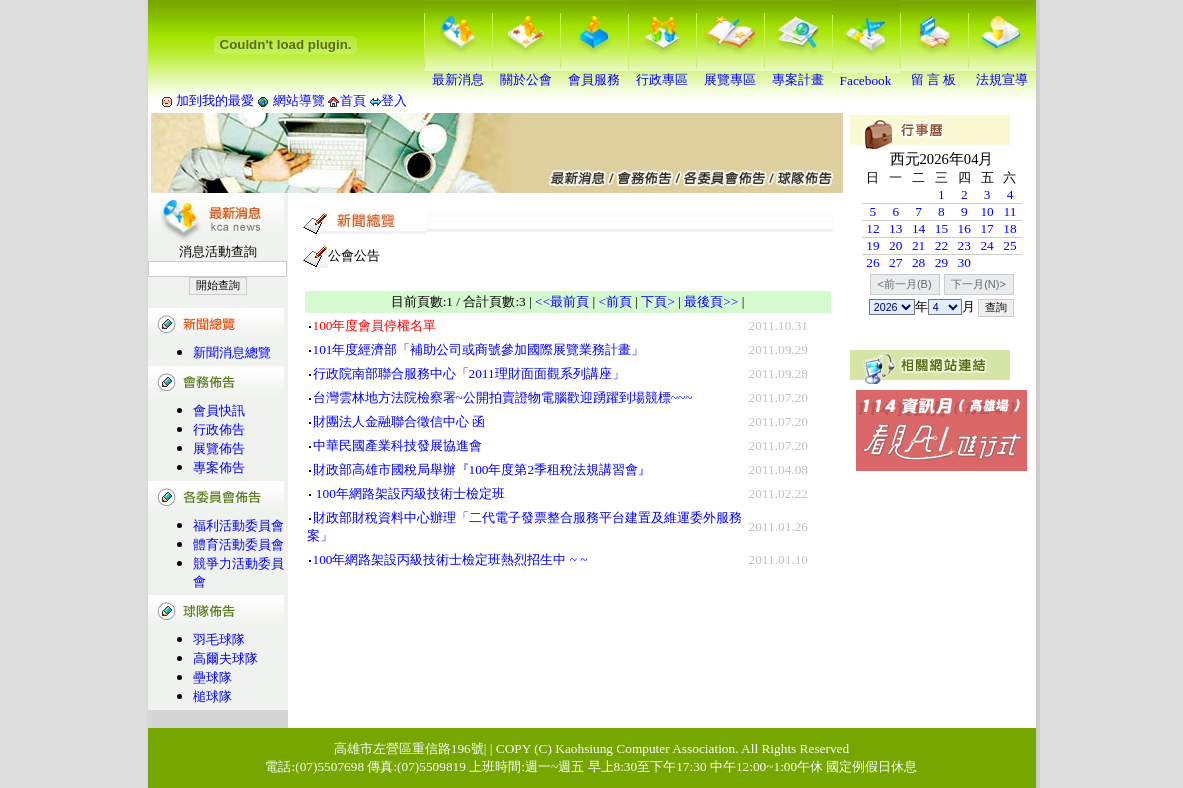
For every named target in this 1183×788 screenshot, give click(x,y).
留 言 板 (934, 73)
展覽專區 (730, 73)
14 (918, 228)
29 (941, 262)
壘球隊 (212, 677)
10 (986, 211)
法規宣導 (1002, 73)
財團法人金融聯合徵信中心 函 (399, 421)
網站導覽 (298, 100)
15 (941, 228)
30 (964, 262)
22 (941, 245)
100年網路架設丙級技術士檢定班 (409, 493)
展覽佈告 (219, 448)
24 (986, 245)
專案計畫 (798, 73)
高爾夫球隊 (225, 658)
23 (964, 245)
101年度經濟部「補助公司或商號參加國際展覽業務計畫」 (479, 349)
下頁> (658, 301)
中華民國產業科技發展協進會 (397, 445)
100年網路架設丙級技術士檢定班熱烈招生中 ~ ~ (450, 559)
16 (964, 228)
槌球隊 (212, 696)
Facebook (866, 74)
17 (986, 228)
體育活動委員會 (238, 544)
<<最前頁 (562, 301)
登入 (394, 100)
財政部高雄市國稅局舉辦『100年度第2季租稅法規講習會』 (482, 469)
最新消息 (458, 73)
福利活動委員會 (238, 525)
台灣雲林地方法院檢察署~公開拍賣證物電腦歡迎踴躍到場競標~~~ (503, 397)
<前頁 (616, 301)
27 (895, 262)
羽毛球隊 (219, 639)
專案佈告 (219, 467)
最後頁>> (711, 301)
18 (1009, 228)
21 (918, 245)
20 (895, 245)
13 (895, 228)
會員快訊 (219, 410)
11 (1010, 211)
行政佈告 (219, 429)
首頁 (353, 100)
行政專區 (662, 73)
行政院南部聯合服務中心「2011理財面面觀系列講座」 (469, 373)
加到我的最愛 (215, 100)
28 (918, 262)
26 (872, 262)
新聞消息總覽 (232, 352)
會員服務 (594, 73)
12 (872, 228)
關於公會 (526, 73)
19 (872, 245)
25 (1009, 245)
